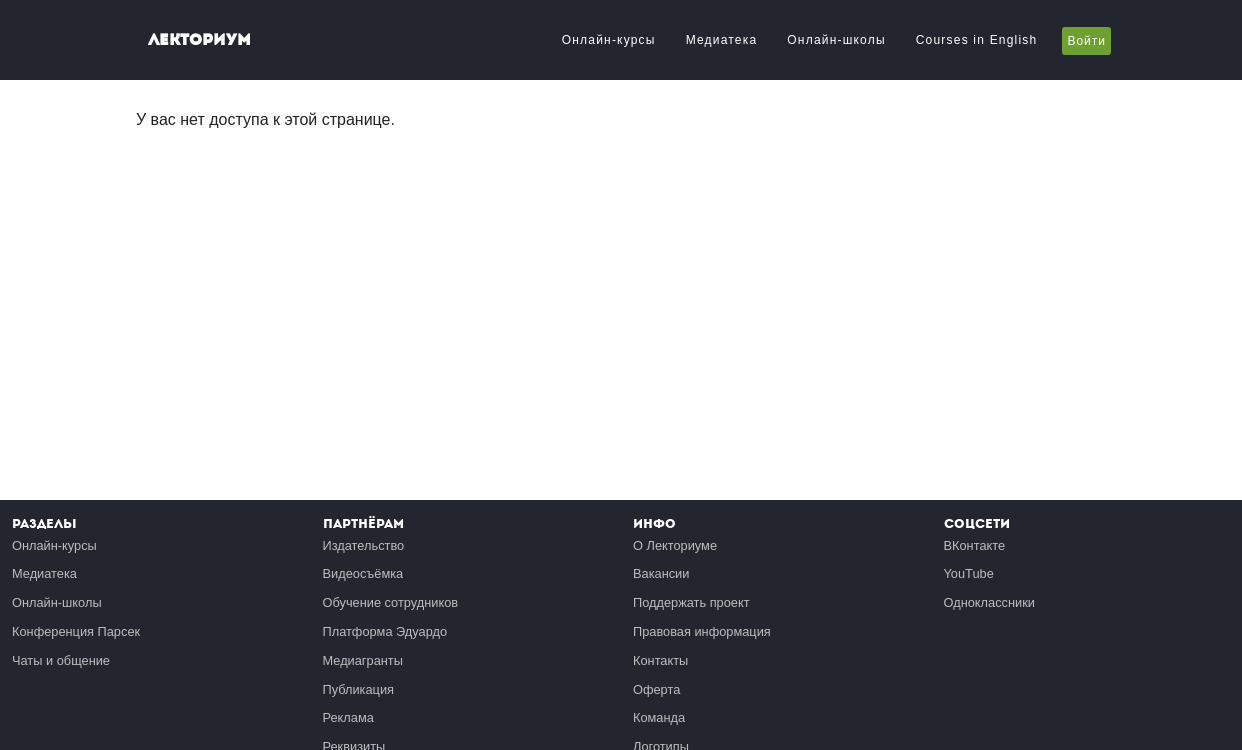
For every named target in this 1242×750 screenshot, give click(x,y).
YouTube (969, 573)
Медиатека (722, 40)
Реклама (348, 717)
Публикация (359, 689)
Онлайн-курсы (609, 40)
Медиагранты (363, 660)
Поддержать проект (691, 602)
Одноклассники (989, 602)
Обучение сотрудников (391, 602)
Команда (659, 717)
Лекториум (199, 39)
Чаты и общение (61, 660)
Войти (1086, 41)
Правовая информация (702, 631)
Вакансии (661, 573)
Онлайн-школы (836, 40)
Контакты (660, 660)
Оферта (656, 689)
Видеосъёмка (363, 573)
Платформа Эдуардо (385, 631)
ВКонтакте (975, 545)
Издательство (364, 545)
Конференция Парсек (76, 631)
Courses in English (977, 40)
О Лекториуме (675, 545)
